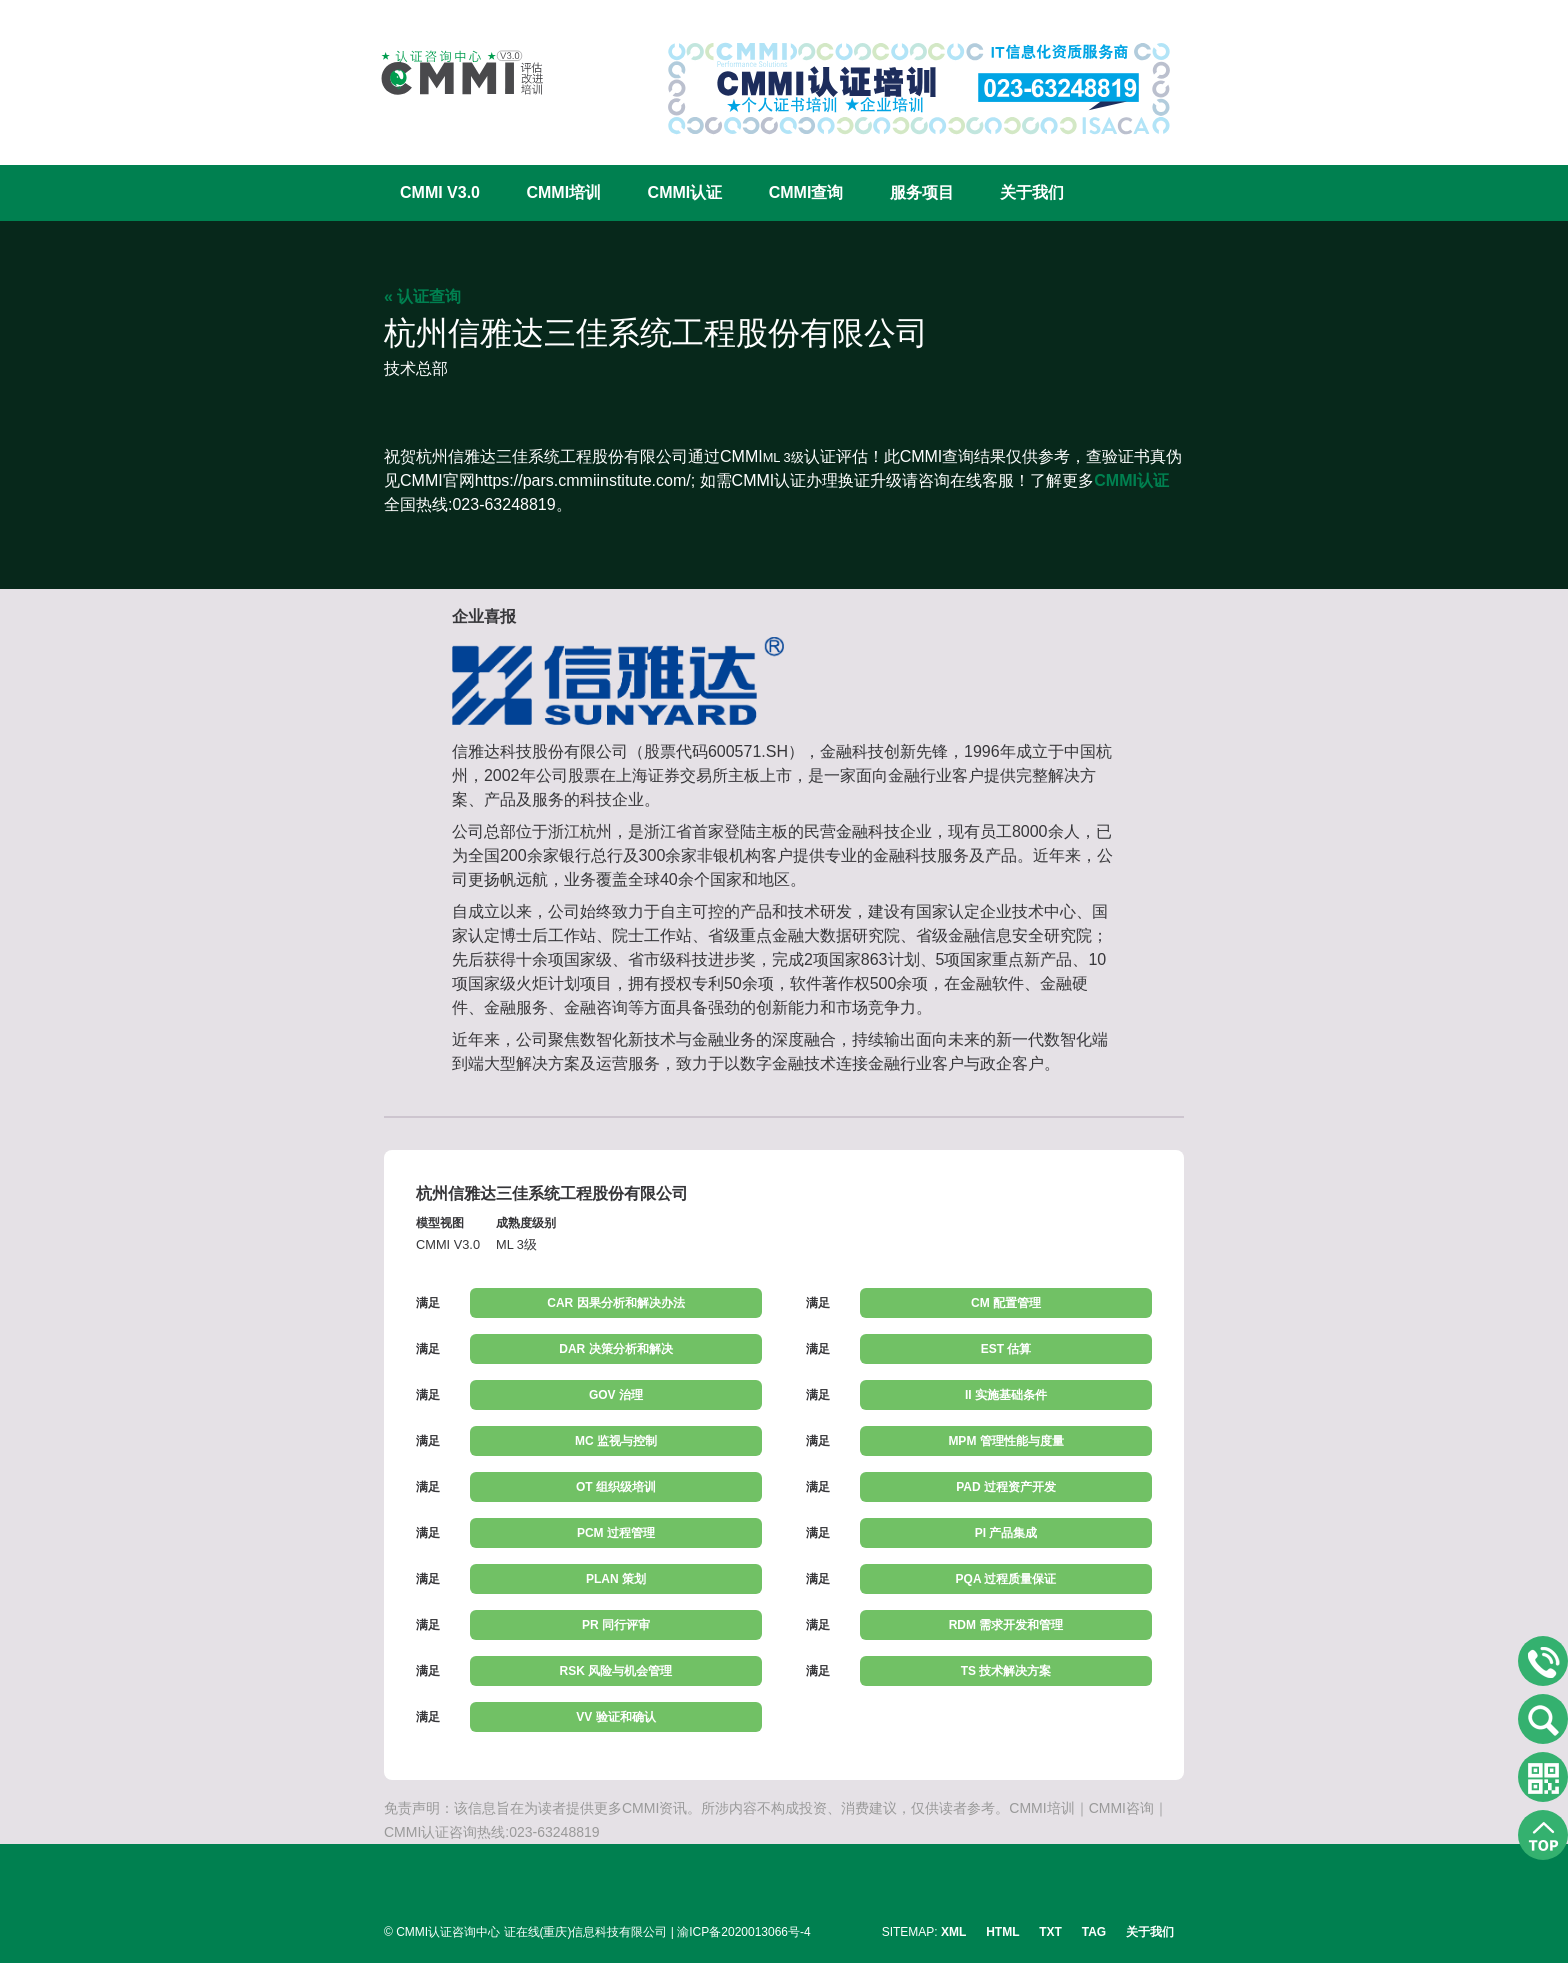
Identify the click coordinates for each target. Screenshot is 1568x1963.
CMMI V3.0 (440, 192)
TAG (1094, 1932)
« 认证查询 (422, 296)
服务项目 (922, 192)
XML (953, 1932)
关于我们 (1032, 192)
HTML (1002, 1932)
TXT (1050, 1932)
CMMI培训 (563, 192)
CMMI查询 (806, 192)
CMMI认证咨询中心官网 (449, 72)
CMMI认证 (685, 192)
